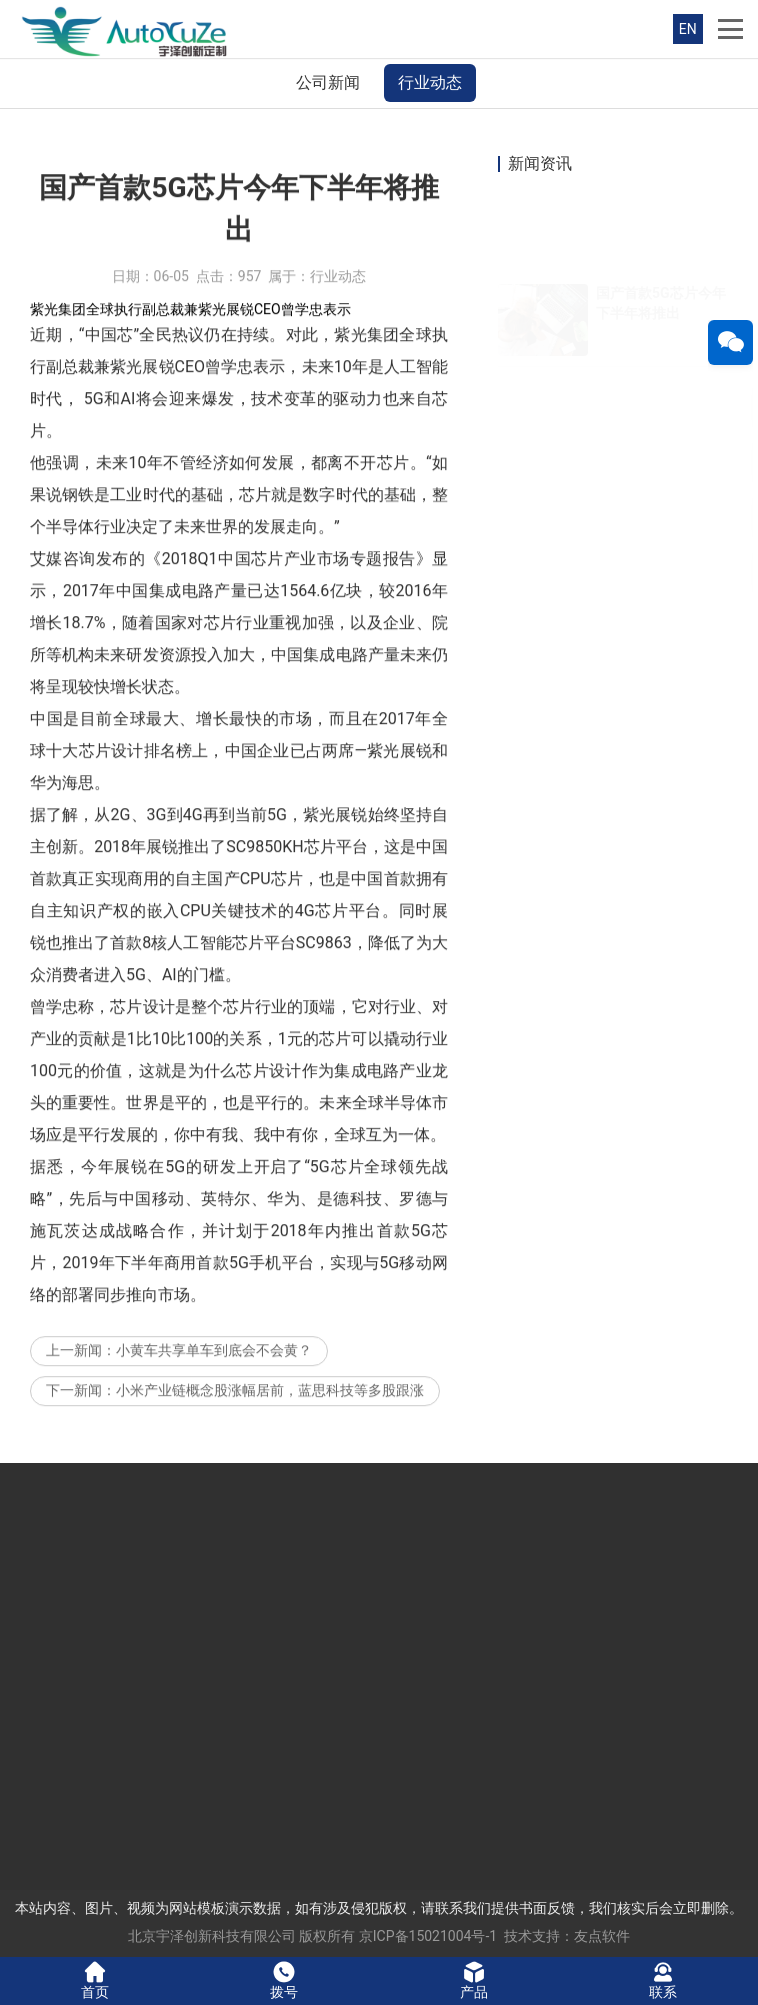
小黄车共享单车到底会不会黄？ (214, 1398)
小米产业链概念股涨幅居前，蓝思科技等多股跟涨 (270, 1438)
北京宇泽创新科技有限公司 (212, 1936)
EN (688, 29)
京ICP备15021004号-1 (428, 1936)
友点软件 (602, 1936)
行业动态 (430, 82)
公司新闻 (328, 82)
